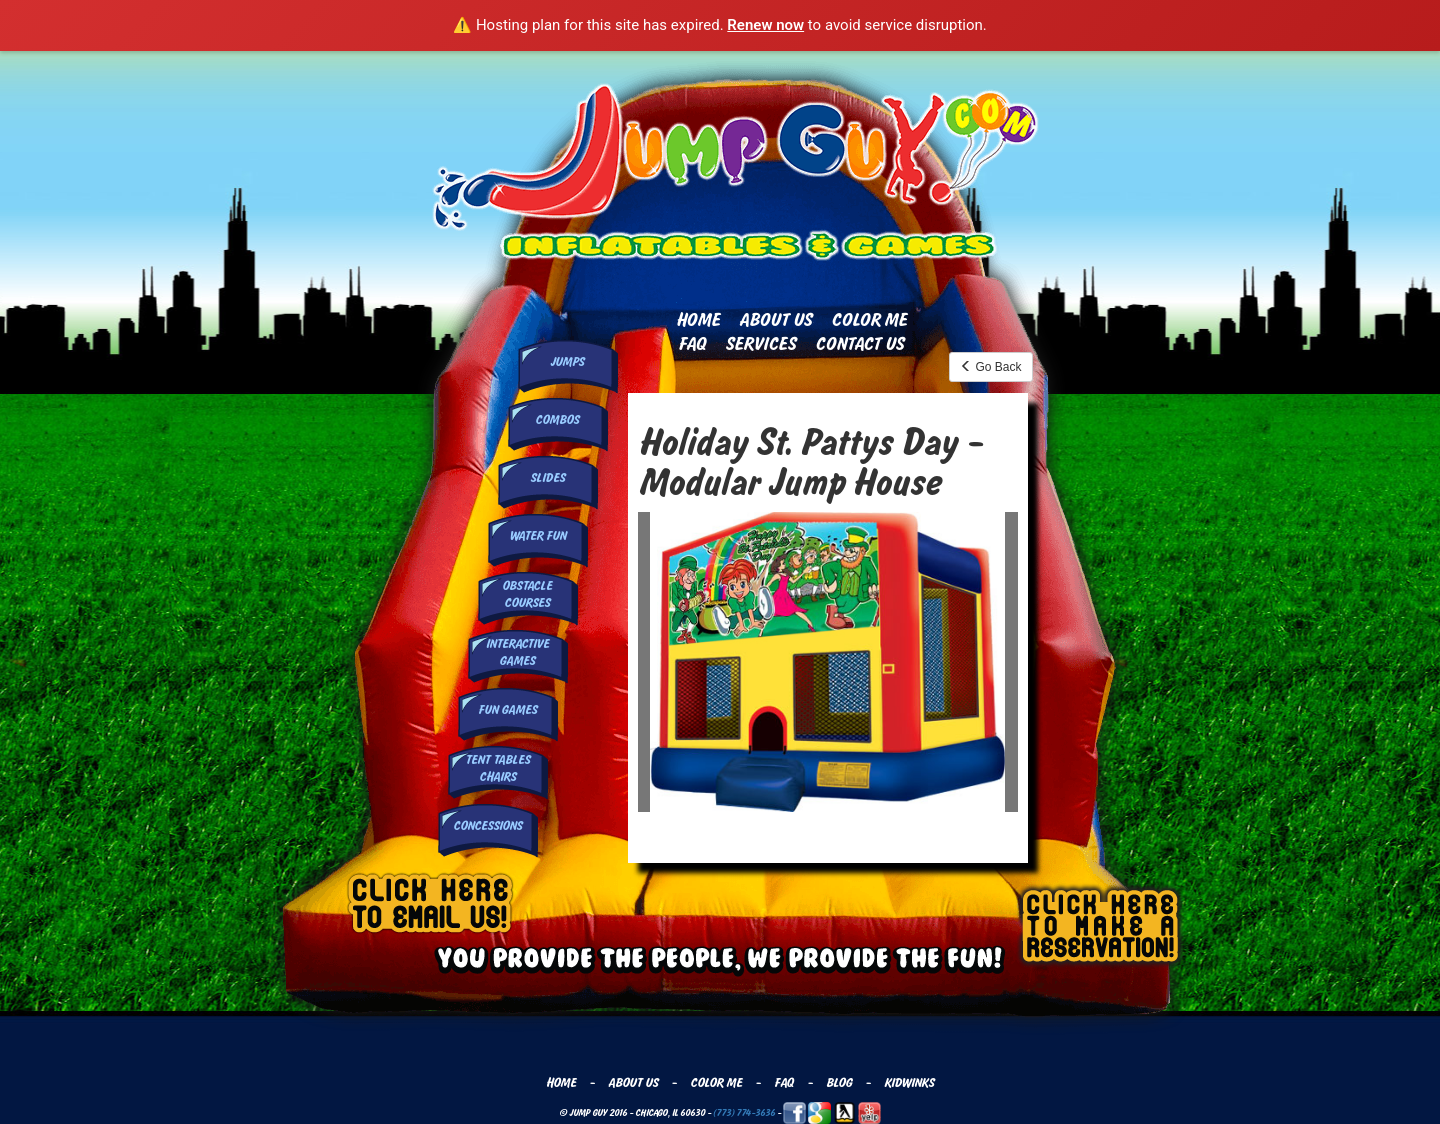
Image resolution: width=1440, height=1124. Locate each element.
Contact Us (859, 344)
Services (760, 344)
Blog (839, 1083)
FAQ (692, 344)
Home (698, 320)
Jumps (567, 362)
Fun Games (507, 710)
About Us (775, 320)
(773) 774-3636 (744, 1112)
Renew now (765, 25)
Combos (557, 420)
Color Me (869, 320)
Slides (547, 478)
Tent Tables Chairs (497, 768)
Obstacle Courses (527, 594)
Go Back (990, 367)
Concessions (487, 826)
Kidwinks (909, 1083)
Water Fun (537, 536)
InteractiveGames (517, 652)
